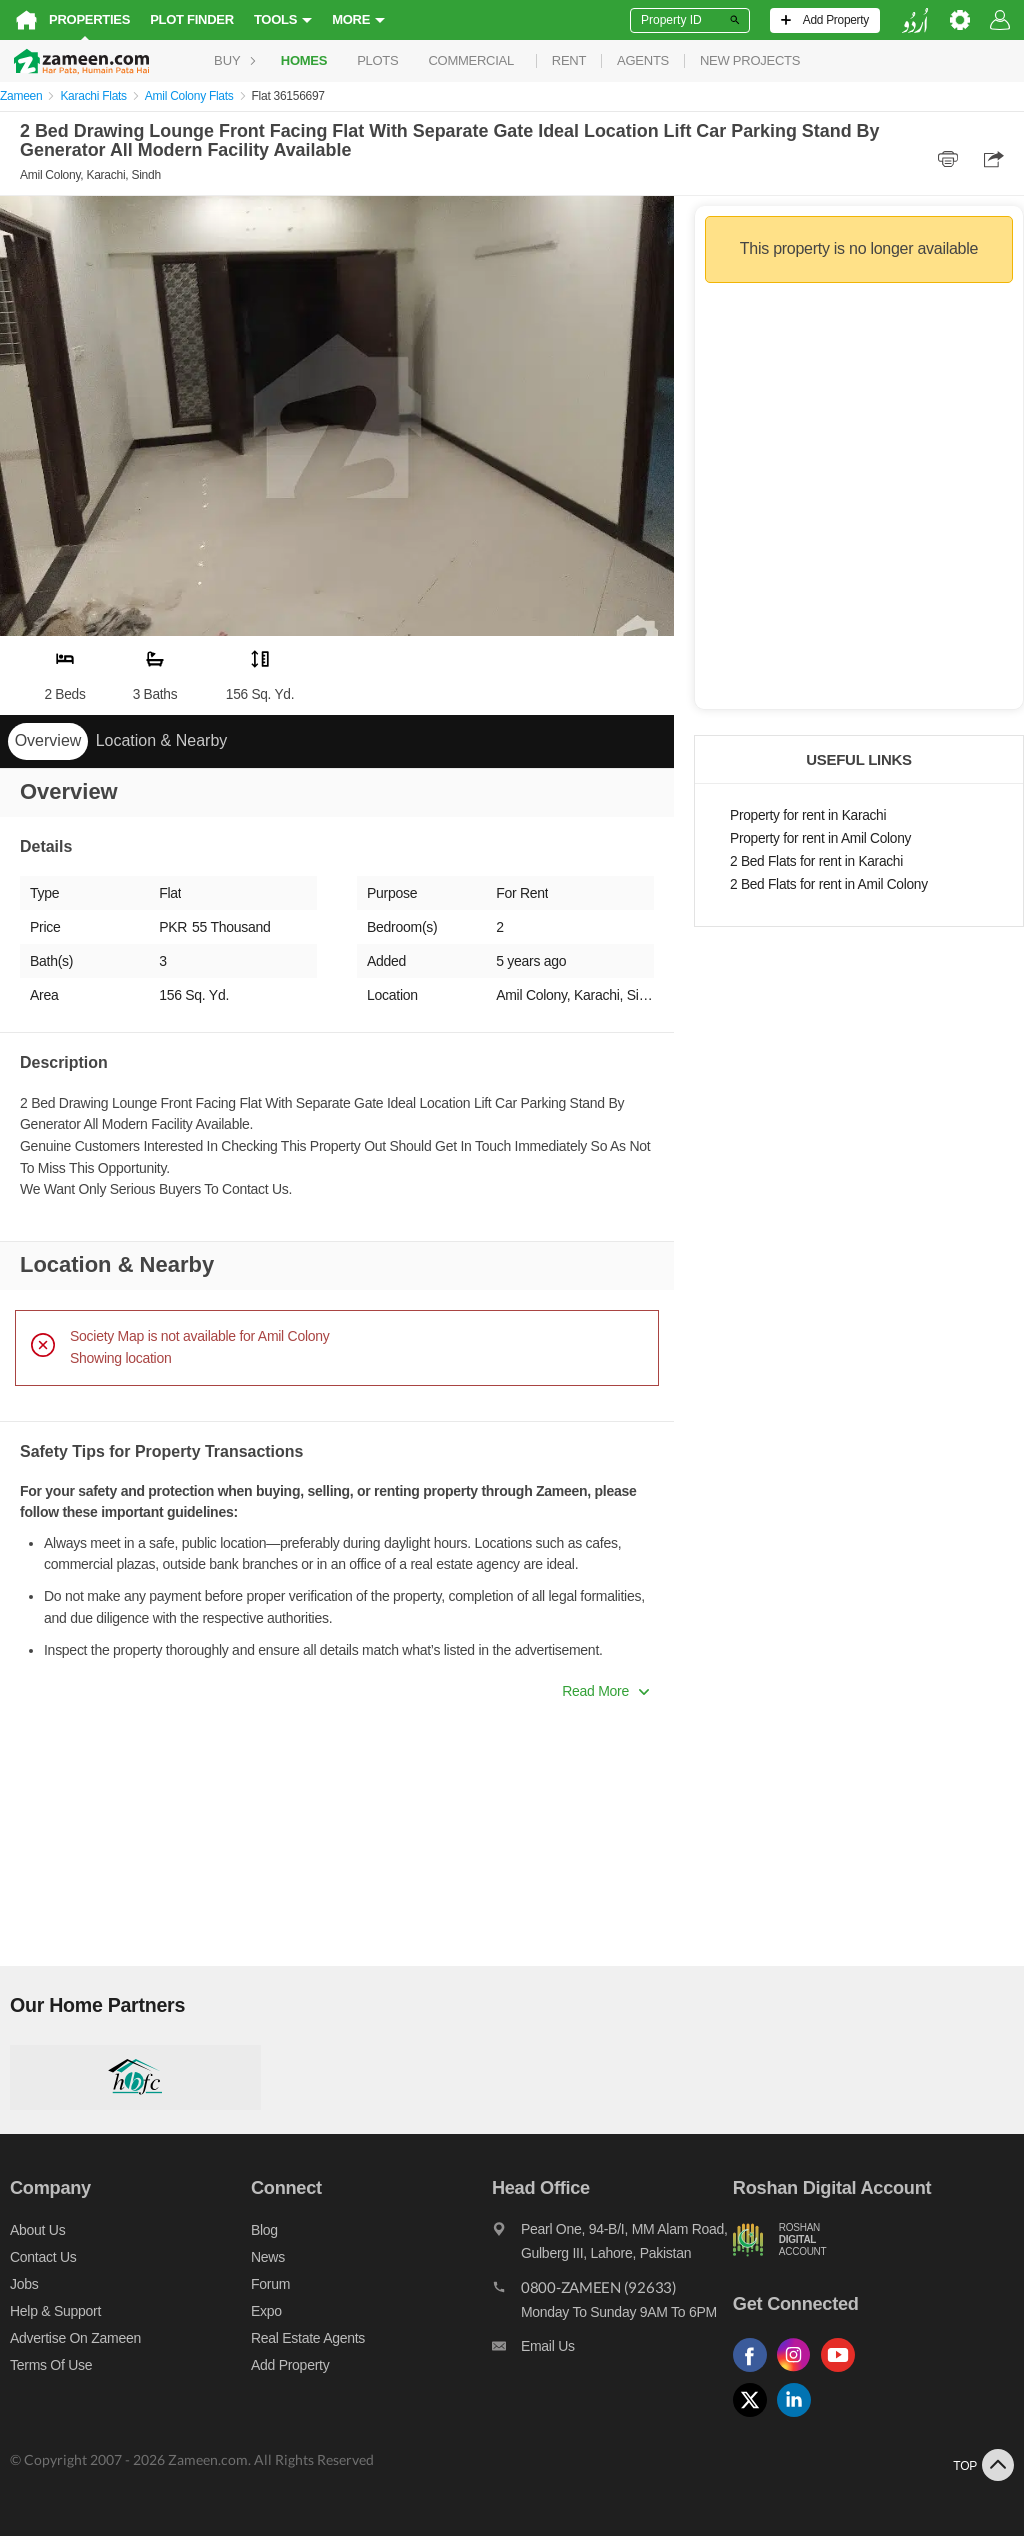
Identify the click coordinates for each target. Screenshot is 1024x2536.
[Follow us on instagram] (799, 2372)
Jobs (24, 2284)
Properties (89, 19)
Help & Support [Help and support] (55, 2311)
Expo (266, 2311)
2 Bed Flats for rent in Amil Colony (829, 884)
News (268, 2257)
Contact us (43, 2257)
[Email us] (612, 2351)
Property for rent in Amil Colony (820, 838)
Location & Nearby (162, 740)
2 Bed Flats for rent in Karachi (816, 861)
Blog (264, 2230)
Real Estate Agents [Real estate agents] (308, 2338)
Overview (48, 740)
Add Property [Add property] (290, 2365)
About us (37, 2230)
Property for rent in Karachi (808, 815)
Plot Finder (192, 19)
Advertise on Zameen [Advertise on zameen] (75, 2338)
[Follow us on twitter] (755, 2417)
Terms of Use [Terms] (51, 2365)
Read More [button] (605, 1691)
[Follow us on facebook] (755, 2372)
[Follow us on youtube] (843, 2372)
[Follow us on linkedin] (799, 2417)
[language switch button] (915, 20)
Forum (270, 2284)
